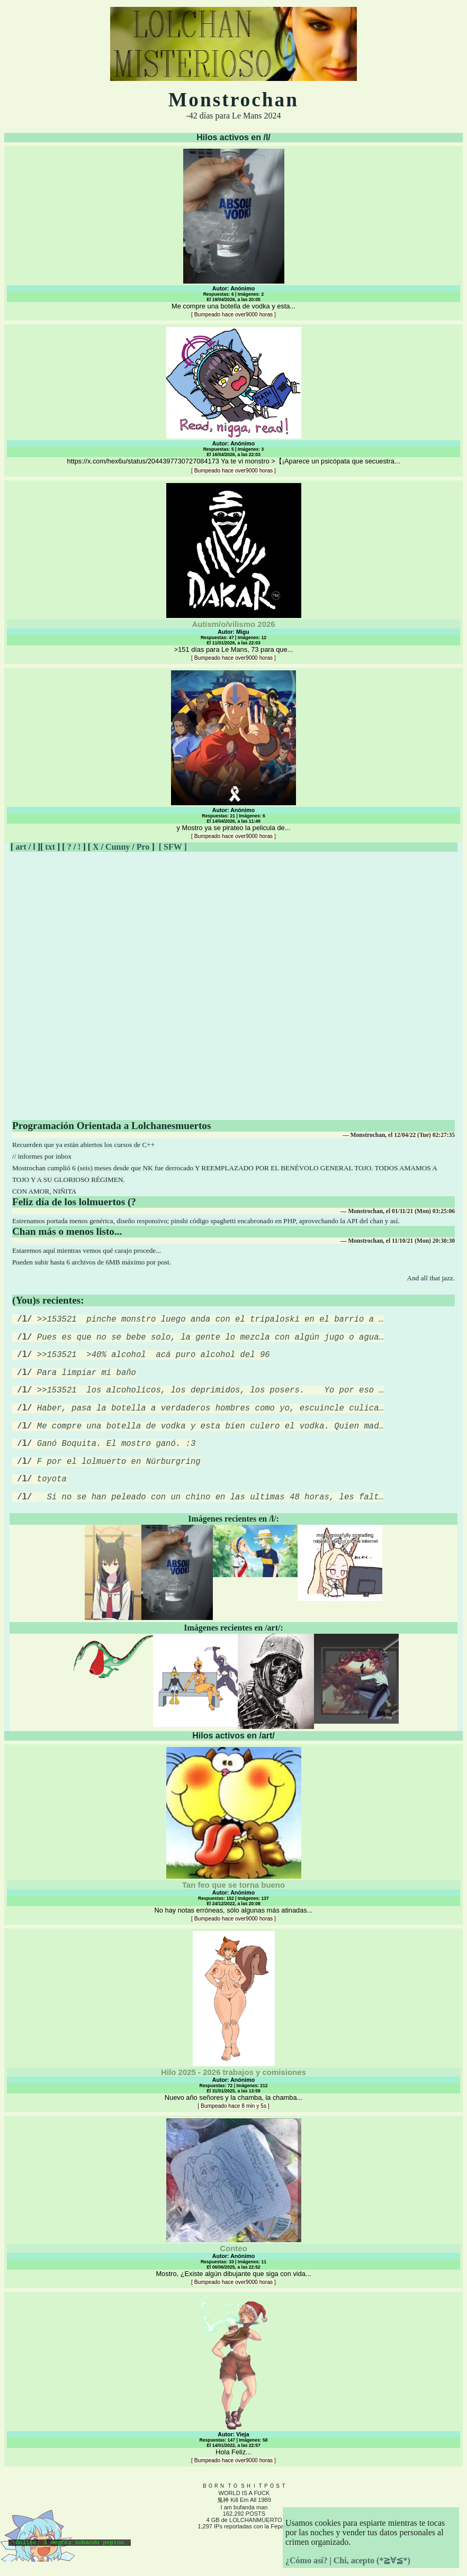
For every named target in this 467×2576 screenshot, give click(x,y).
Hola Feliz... (233, 2402)
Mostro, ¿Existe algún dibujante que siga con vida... (233, 2225)
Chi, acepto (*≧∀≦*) (372, 2560)
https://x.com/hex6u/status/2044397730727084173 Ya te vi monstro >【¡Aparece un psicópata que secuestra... (233, 400)
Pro (143, 846)
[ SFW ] (173, 846)
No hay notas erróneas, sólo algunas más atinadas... (233, 1857)
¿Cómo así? (306, 2560)
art (20, 846)
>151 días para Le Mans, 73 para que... (233, 572)
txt (50, 846)
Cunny (117, 846)
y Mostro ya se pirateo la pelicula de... (233, 754)
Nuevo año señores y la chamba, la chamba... (233, 2043)
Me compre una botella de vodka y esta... (233, 233)
